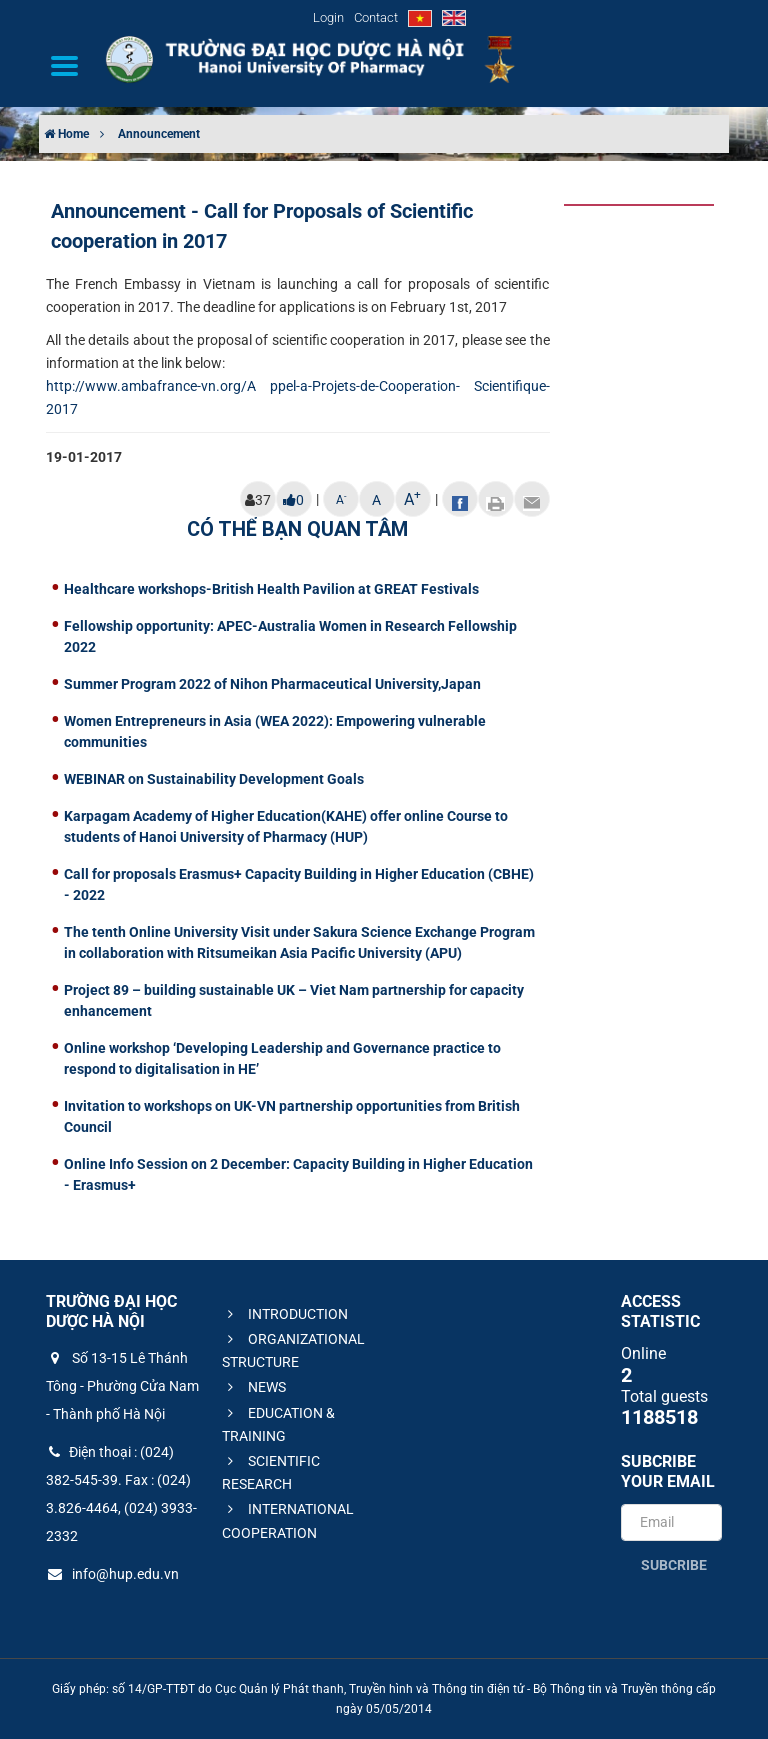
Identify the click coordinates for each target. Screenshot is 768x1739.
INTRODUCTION (285, 1314)
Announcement (159, 134)
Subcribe (674, 1565)
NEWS (254, 1387)
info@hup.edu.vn (112, 1574)
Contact (376, 17)
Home (66, 134)
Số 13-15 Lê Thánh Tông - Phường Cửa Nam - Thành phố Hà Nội (122, 1386)
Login (328, 17)
